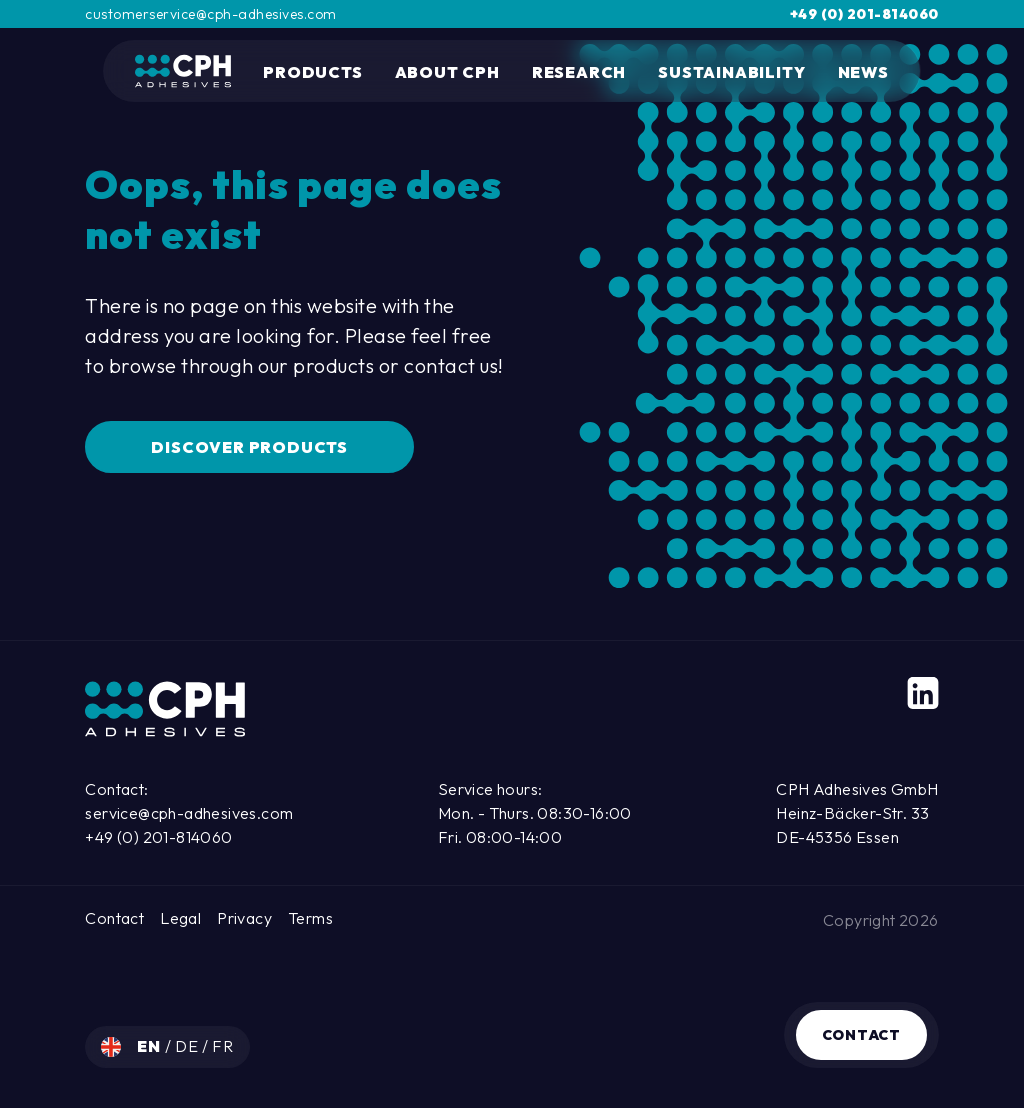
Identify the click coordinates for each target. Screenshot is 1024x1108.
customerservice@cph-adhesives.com (211, 14)
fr (223, 1046)
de (188, 1046)
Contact (861, 1035)
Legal (180, 918)
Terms (310, 918)
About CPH (447, 72)
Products (312, 72)
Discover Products (249, 447)
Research (579, 72)
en (150, 1046)
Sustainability (731, 72)
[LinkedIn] (923, 693)
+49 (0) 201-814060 (864, 14)
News (863, 72)
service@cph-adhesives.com (189, 813)
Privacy (244, 918)
